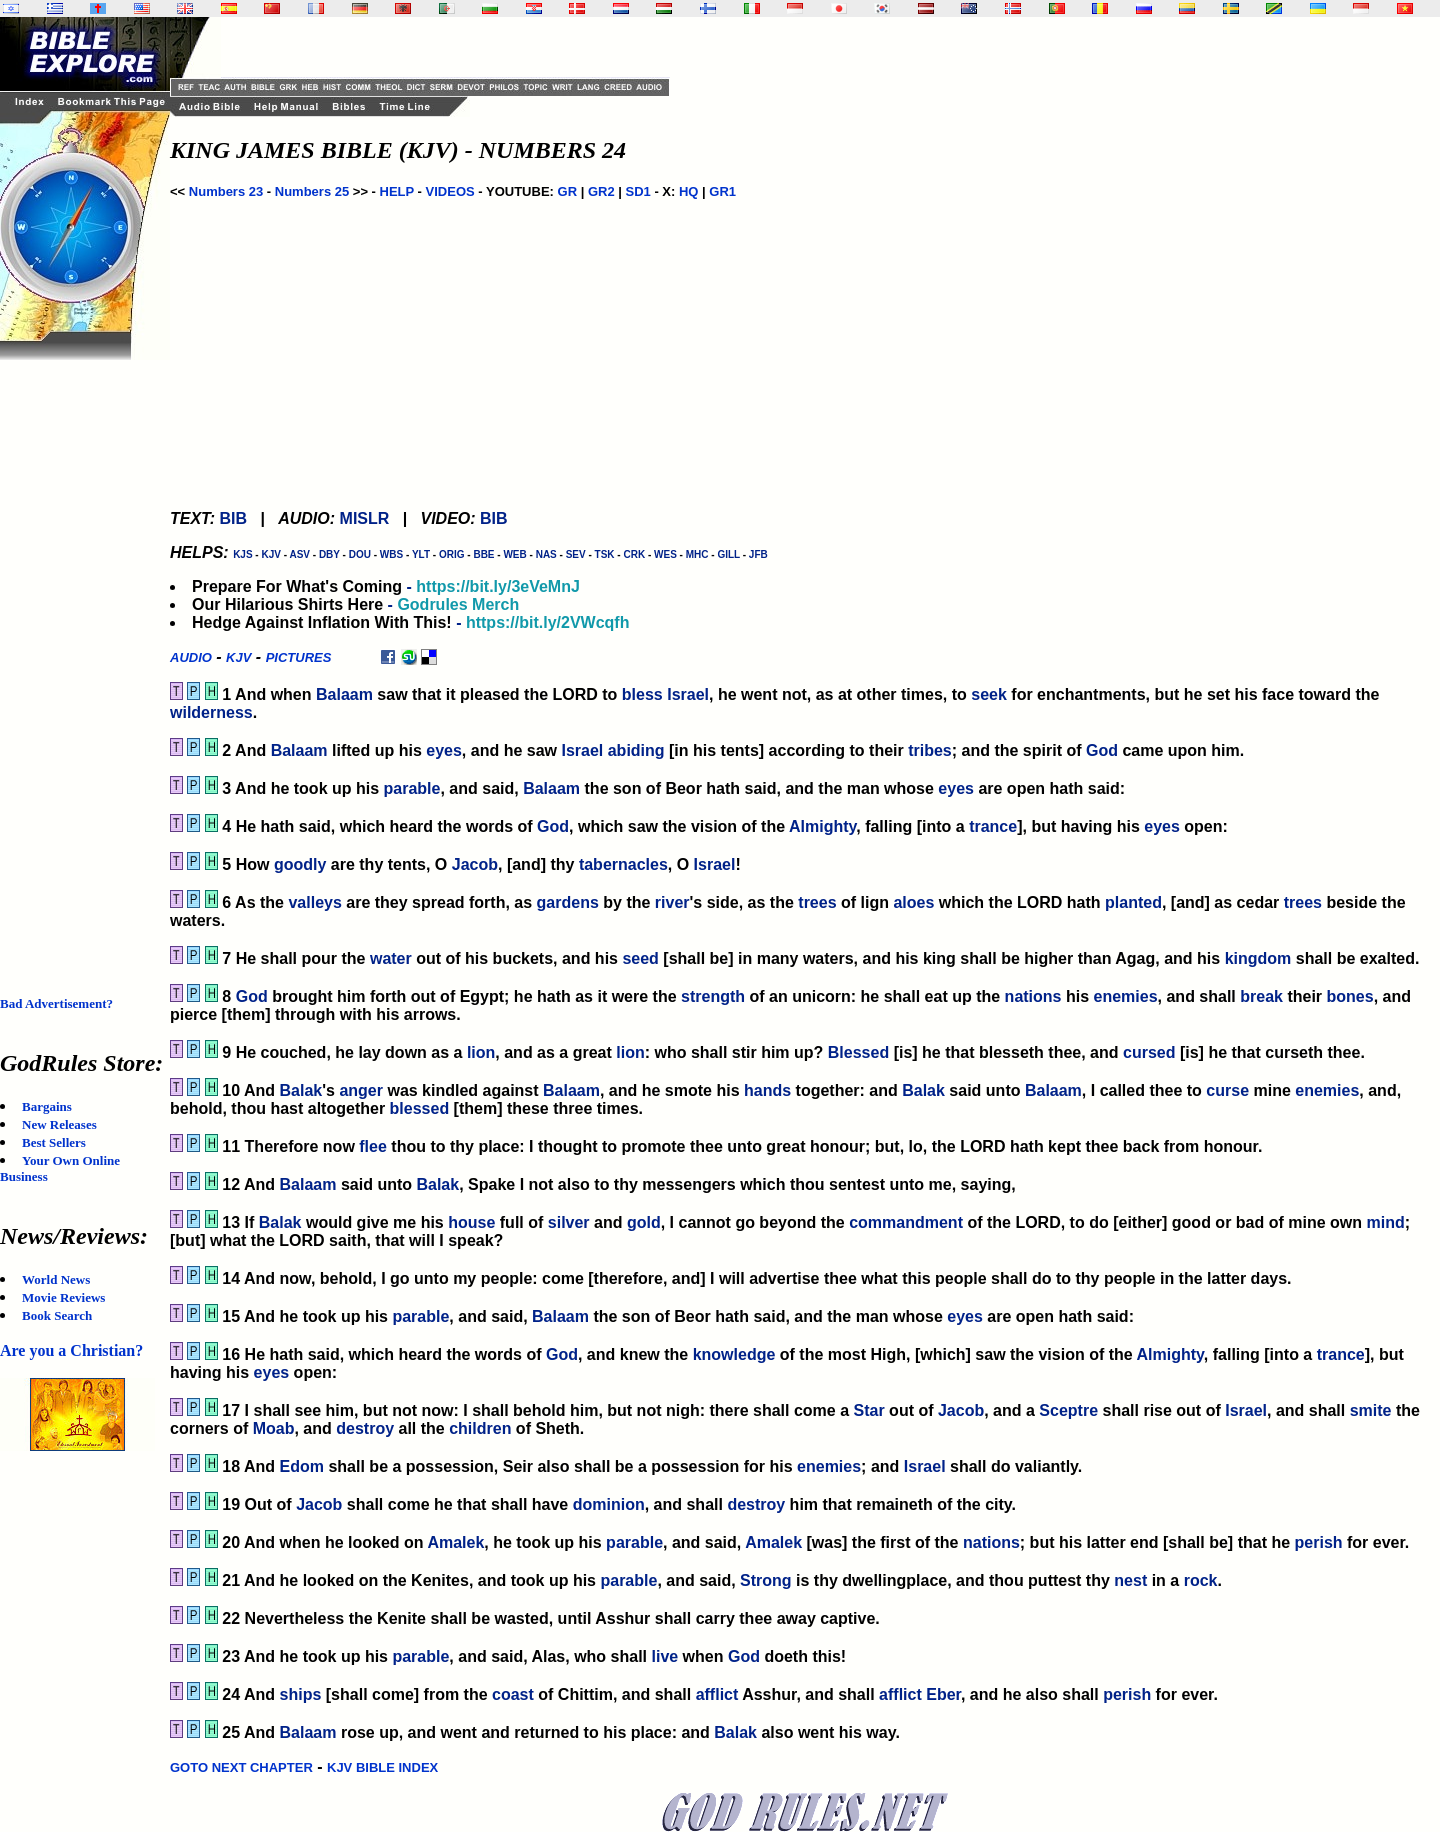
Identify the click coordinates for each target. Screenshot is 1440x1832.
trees (817, 902)
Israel (688, 694)
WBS (391, 554)
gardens (568, 902)
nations (1033, 996)
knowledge (734, 1354)
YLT (421, 554)
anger (361, 1090)
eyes (444, 750)
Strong (766, 1580)
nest (1130, 1580)
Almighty (822, 826)
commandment (906, 1222)
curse (1227, 1090)
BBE (483, 554)
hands (767, 1090)
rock (1201, 1580)
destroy (365, 1428)
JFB (758, 554)
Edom (302, 1466)
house (471, 1222)
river (672, 902)
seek (989, 694)
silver (569, 1222)
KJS (242, 554)
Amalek (455, 1542)
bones (1350, 996)
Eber (943, 1694)
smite (1371, 1410)
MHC (697, 554)
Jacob (475, 864)
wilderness (211, 712)
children (480, 1428)
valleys (314, 902)
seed (640, 958)
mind (1385, 1222)
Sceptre (1068, 1410)
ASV (299, 554)
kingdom (1258, 958)
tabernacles (623, 864)
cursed (1149, 1052)
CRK (634, 554)
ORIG (452, 554)
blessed (420, 1108)
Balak (301, 1090)
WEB (514, 554)
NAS (546, 554)
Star (869, 1410)
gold (644, 1222)
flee (373, 1146)
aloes (913, 902)
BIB (233, 518)
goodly (300, 864)
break (1261, 996)
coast (513, 1694)
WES (665, 554)
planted (1133, 902)
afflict (717, 1694)
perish (1319, 1542)
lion (481, 1052)
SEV (576, 554)
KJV (270, 554)
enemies (1126, 996)
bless (642, 694)
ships (301, 1694)
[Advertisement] (80, 660)
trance (993, 826)
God (1102, 750)
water (391, 958)
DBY (329, 554)
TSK (605, 554)
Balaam (344, 694)
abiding (636, 750)
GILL (728, 554)
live (664, 1656)
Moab (274, 1428)
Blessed (858, 1052)
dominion (609, 1504)
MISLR (365, 518)
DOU (360, 554)
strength (713, 996)
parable (412, 788)
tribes (930, 750)
